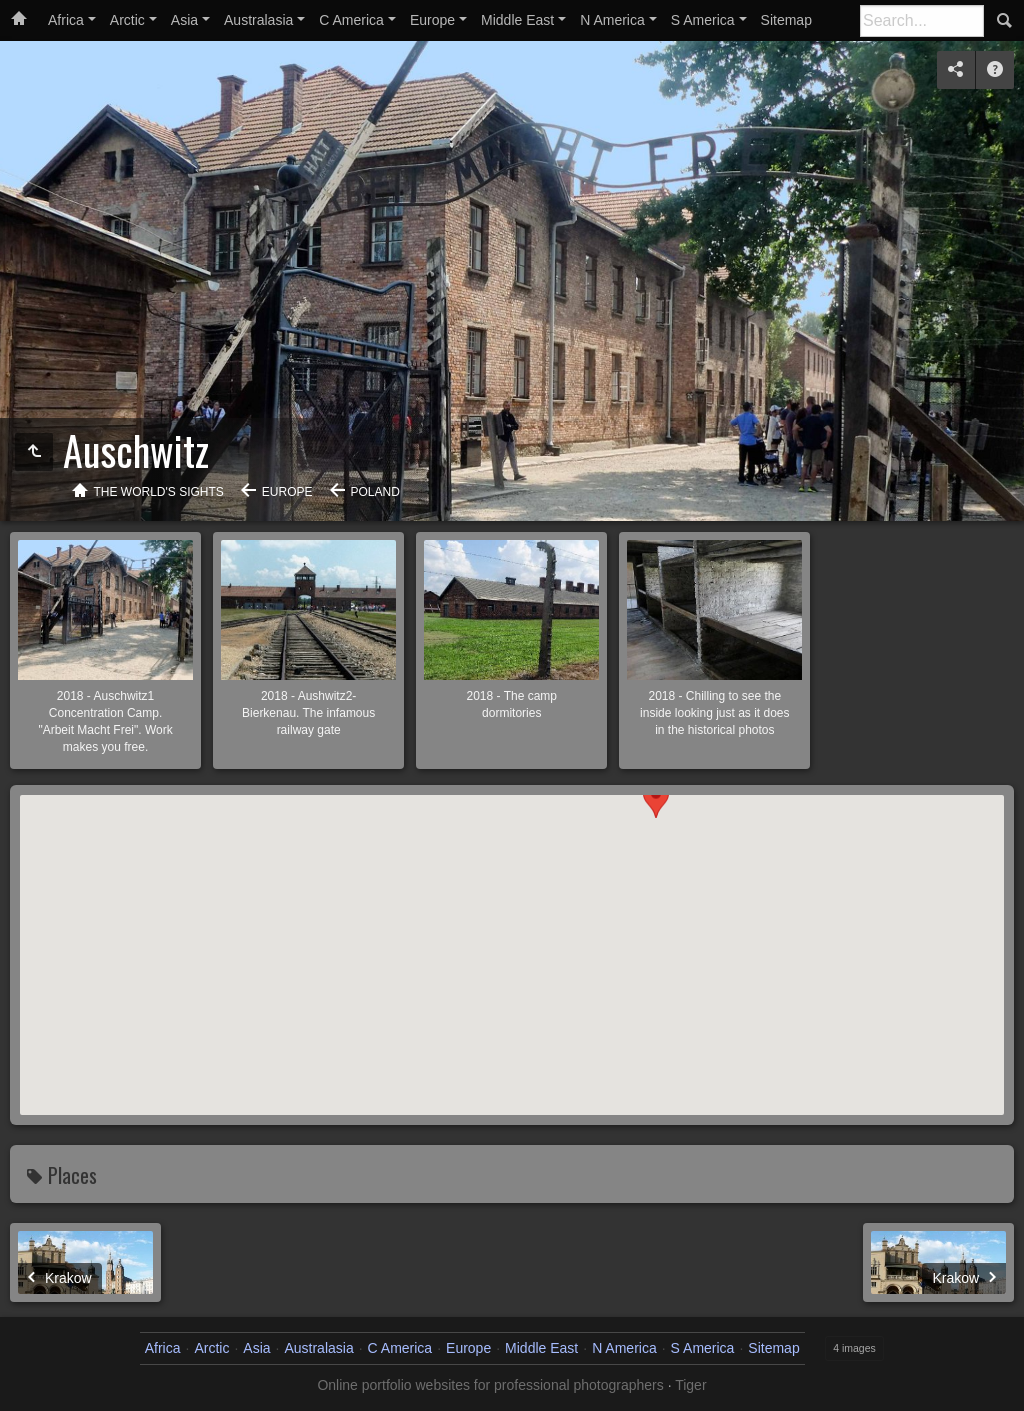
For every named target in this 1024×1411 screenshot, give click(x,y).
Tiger (690, 1385)
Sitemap (786, 20)
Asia (184, 20)
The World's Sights (159, 492)
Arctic (127, 20)
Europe (432, 20)
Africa (66, 20)
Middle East (517, 20)
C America (351, 20)
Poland (375, 492)
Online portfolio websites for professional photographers (490, 1385)
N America (612, 20)
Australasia (258, 20)
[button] (656, 999)
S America (703, 20)
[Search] (922, 21)
